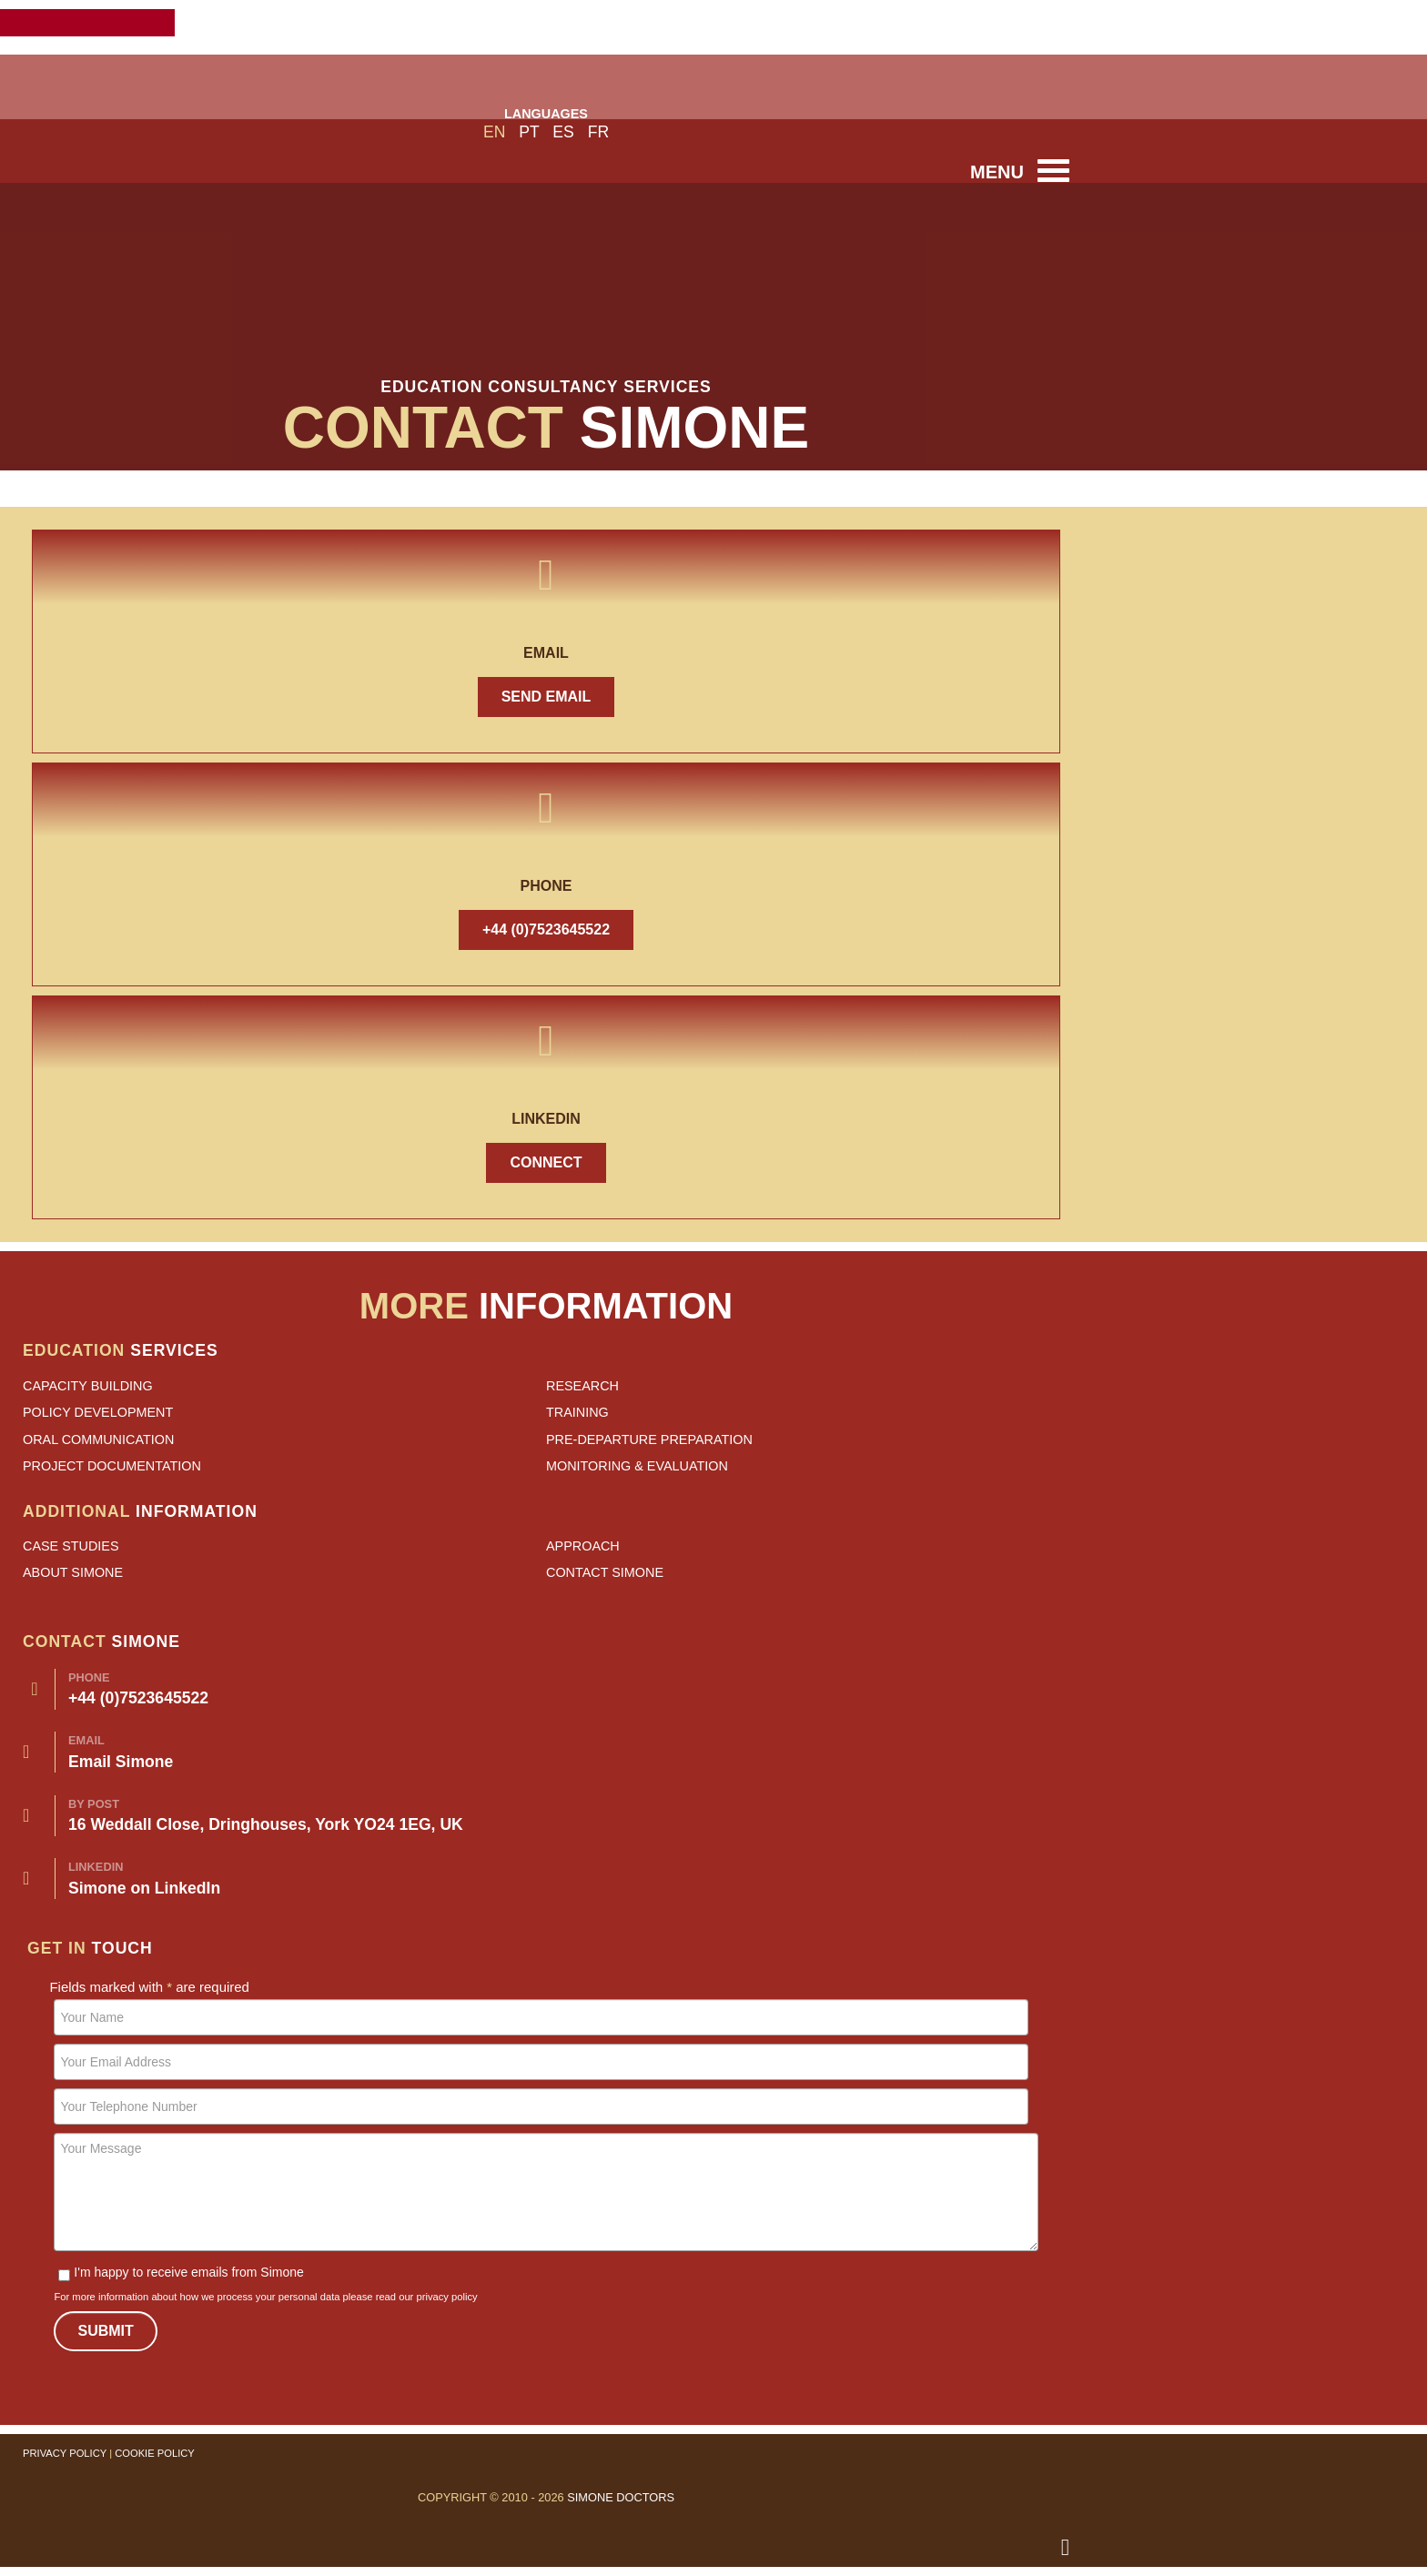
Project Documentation (112, 1466)
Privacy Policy (64, 2453)
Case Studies (71, 1546)
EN (496, 132)
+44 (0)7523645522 (546, 929)
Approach (583, 1546)
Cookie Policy (155, 2453)
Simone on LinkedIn (144, 1888)
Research (582, 1386)
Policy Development (98, 1412)
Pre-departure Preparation (649, 1439)
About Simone (73, 1572)
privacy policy (446, 2296)
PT (531, 132)
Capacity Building (88, 1386)
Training (577, 1412)
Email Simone (120, 1762)
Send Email (546, 696)
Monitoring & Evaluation (637, 1466)
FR (598, 132)
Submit (105, 2331)
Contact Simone (604, 1572)
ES (565, 132)
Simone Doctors (620, 2497)
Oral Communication (98, 1439)
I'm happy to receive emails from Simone (180, 2272)
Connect (546, 1162)
